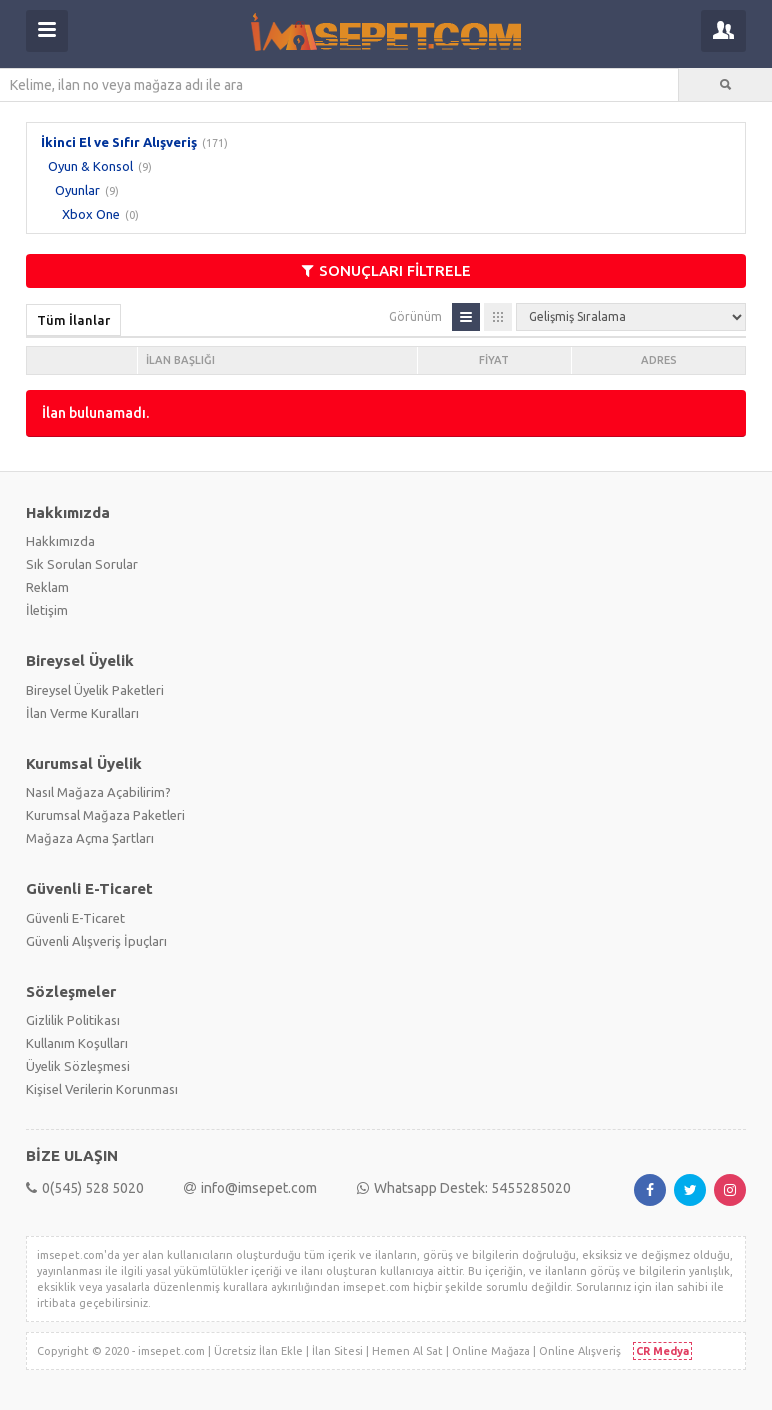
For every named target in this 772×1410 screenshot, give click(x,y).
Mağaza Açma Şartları (90, 838)
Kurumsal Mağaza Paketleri (105, 815)
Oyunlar (77, 190)
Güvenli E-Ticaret (75, 918)
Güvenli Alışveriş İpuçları (96, 941)
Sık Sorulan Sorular (82, 564)
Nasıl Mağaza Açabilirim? (98, 792)
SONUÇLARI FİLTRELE (386, 270)
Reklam (47, 587)
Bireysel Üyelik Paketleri (95, 690)
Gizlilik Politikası (73, 1020)
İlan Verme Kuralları (82, 713)
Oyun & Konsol (90, 166)
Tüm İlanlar (73, 320)
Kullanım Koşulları (77, 1043)
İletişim (47, 610)
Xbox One (91, 214)
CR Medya (662, 1351)
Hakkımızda (60, 541)
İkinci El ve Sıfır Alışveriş (119, 142)
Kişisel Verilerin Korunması (102, 1089)
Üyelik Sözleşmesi (78, 1066)
